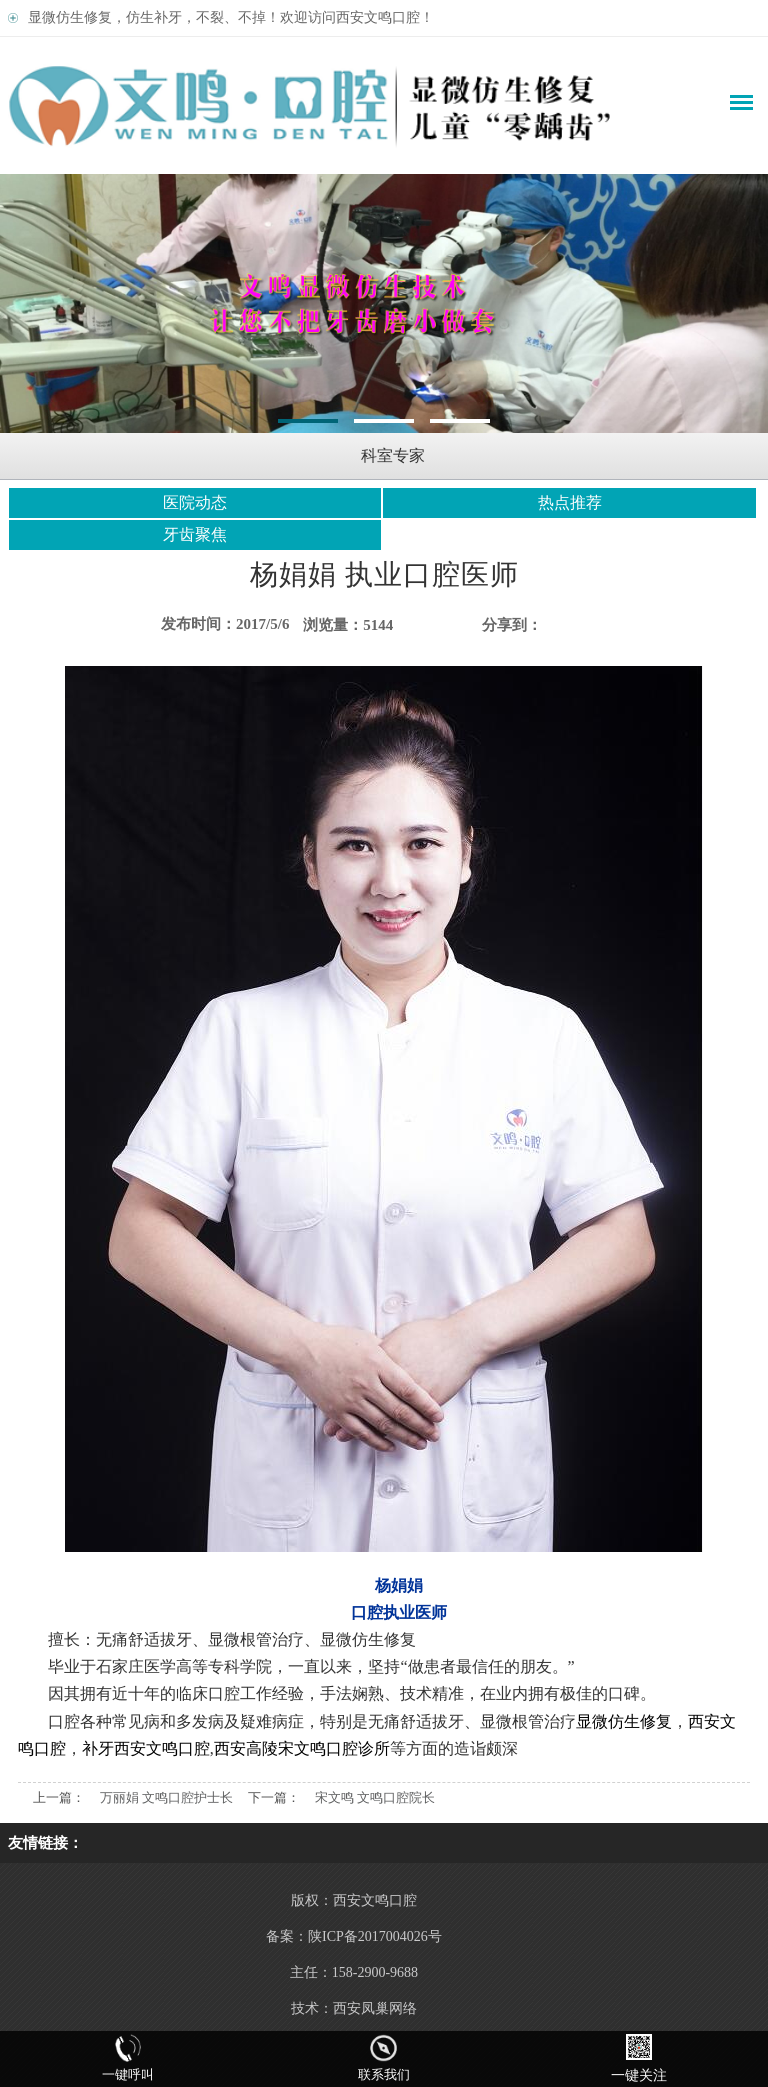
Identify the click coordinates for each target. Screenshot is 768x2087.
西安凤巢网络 (375, 2008)
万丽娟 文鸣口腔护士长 (166, 1797)
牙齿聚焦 (195, 534)
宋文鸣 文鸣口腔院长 (375, 1797)
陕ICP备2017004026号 (375, 1936)
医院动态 (195, 502)
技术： (312, 2008)
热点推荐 (570, 502)
